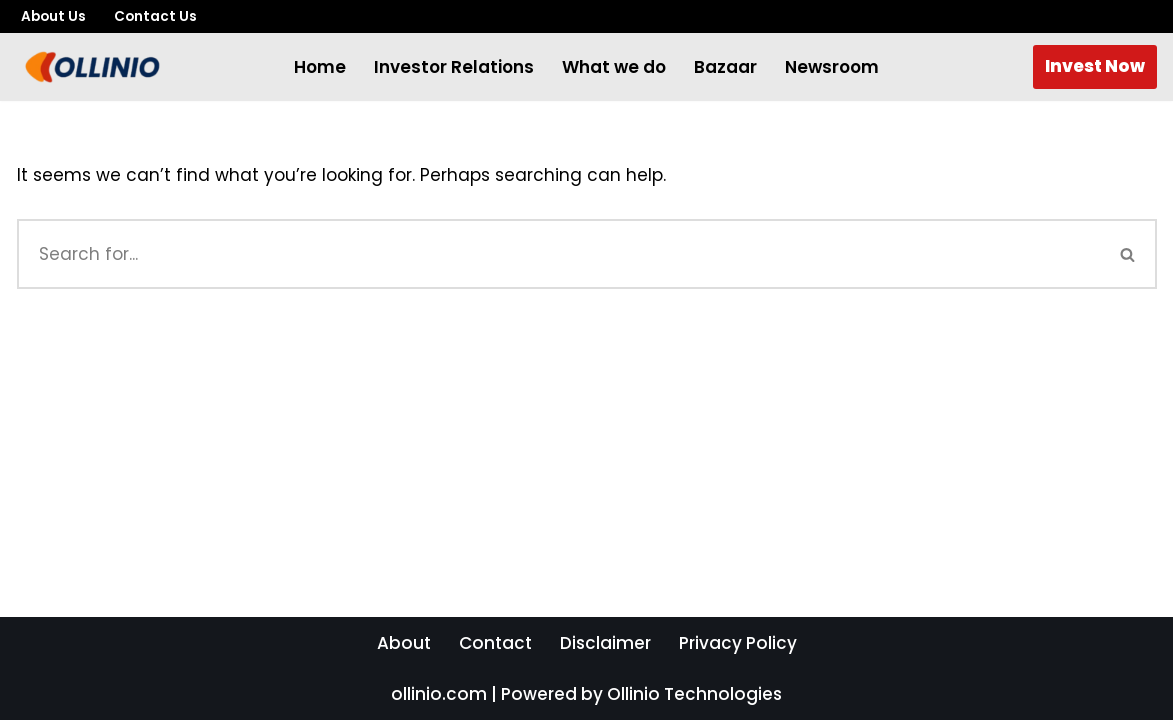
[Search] (558, 254)
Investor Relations (454, 67)
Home (320, 67)
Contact (495, 643)
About (404, 643)
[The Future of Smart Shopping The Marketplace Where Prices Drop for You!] (92, 67)
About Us (53, 16)
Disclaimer (605, 643)
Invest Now (1095, 66)
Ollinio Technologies (694, 694)
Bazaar (725, 67)
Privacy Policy (738, 643)
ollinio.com (439, 694)
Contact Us (155, 16)
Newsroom (832, 67)
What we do (614, 67)
